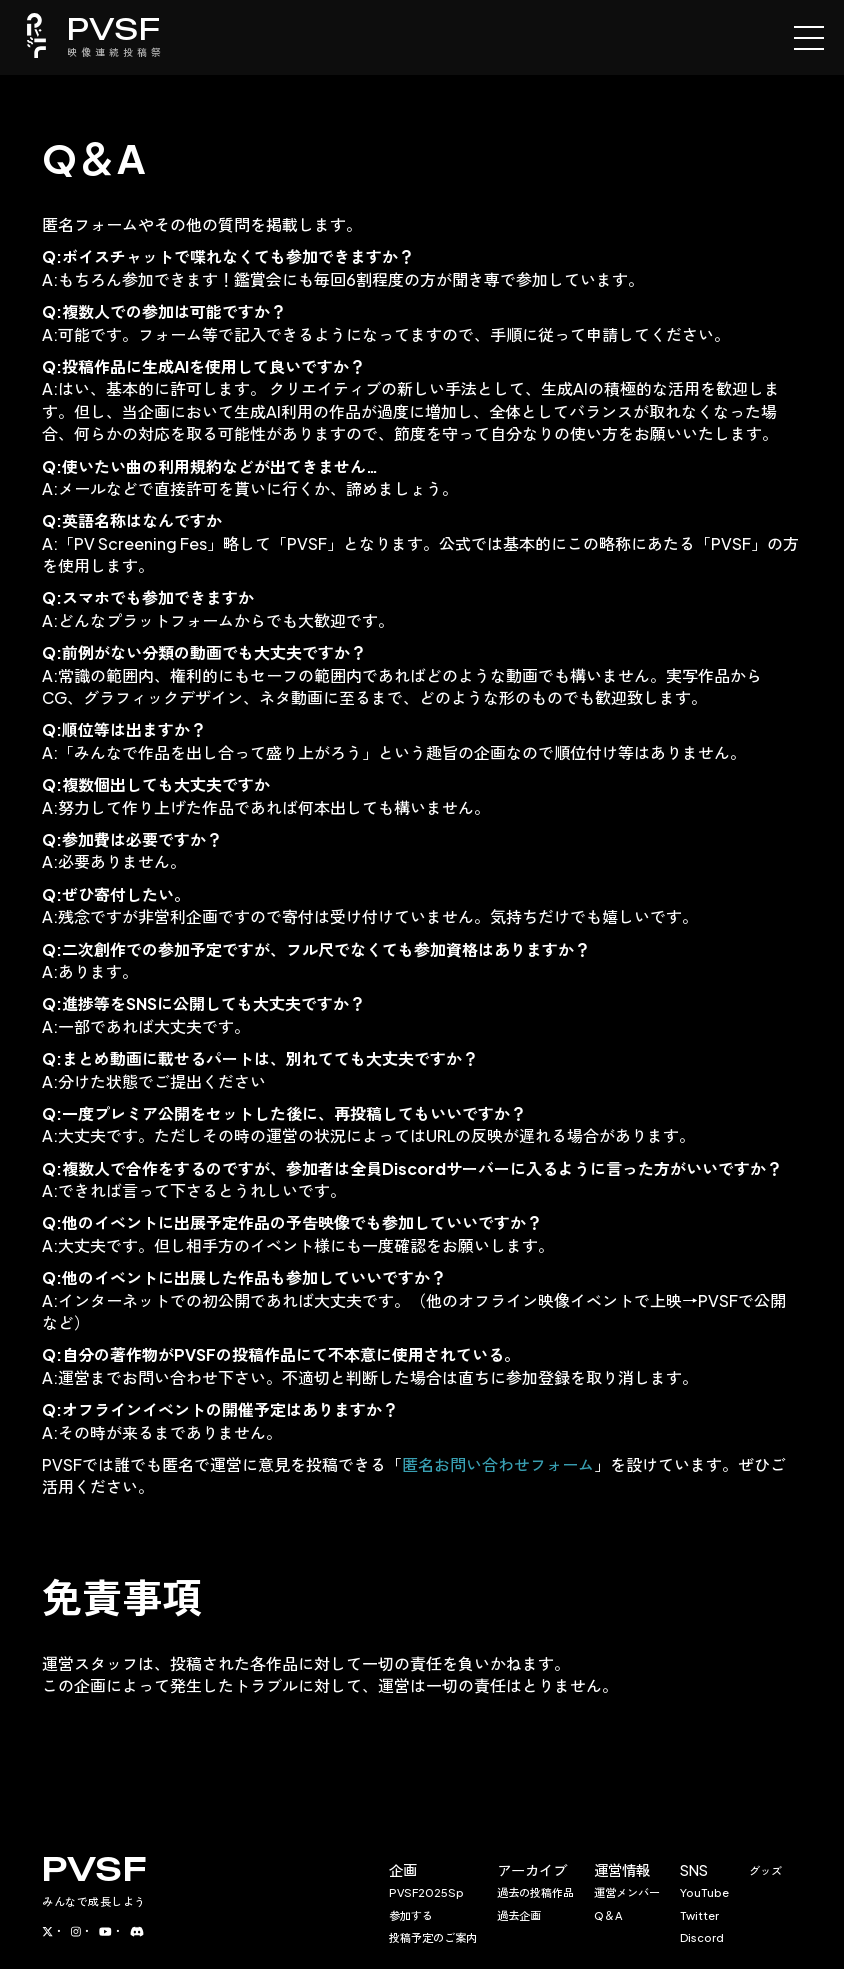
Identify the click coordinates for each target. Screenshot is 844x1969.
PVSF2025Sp (426, 1892)
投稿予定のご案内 (433, 1937)
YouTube (704, 1892)
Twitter (699, 1915)
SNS (694, 1870)
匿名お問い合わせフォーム (498, 1464)
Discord (702, 1937)
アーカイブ (532, 1870)
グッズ (765, 1870)
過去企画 (519, 1915)
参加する (411, 1915)
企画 (403, 1870)
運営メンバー (627, 1892)
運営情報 (622, 1870)
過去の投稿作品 (535, 1892)
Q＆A (608, 1915)
